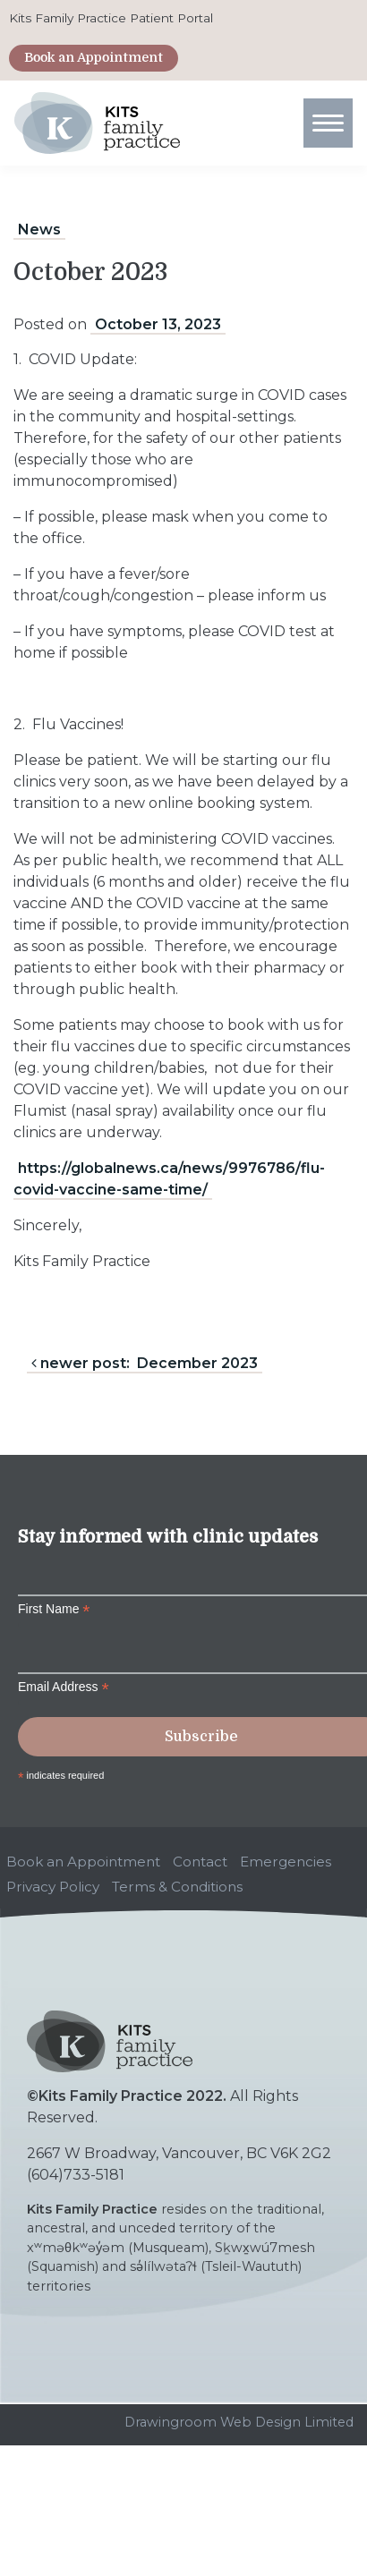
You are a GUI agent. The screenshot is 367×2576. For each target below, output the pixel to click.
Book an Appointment (93, 57)
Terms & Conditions (177, 1886)
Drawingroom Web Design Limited (239, 2422)
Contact (200, 1861)
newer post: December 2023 (144, 1363)
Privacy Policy (52, 1886)
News (39, 229)
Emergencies (285, 1861)
